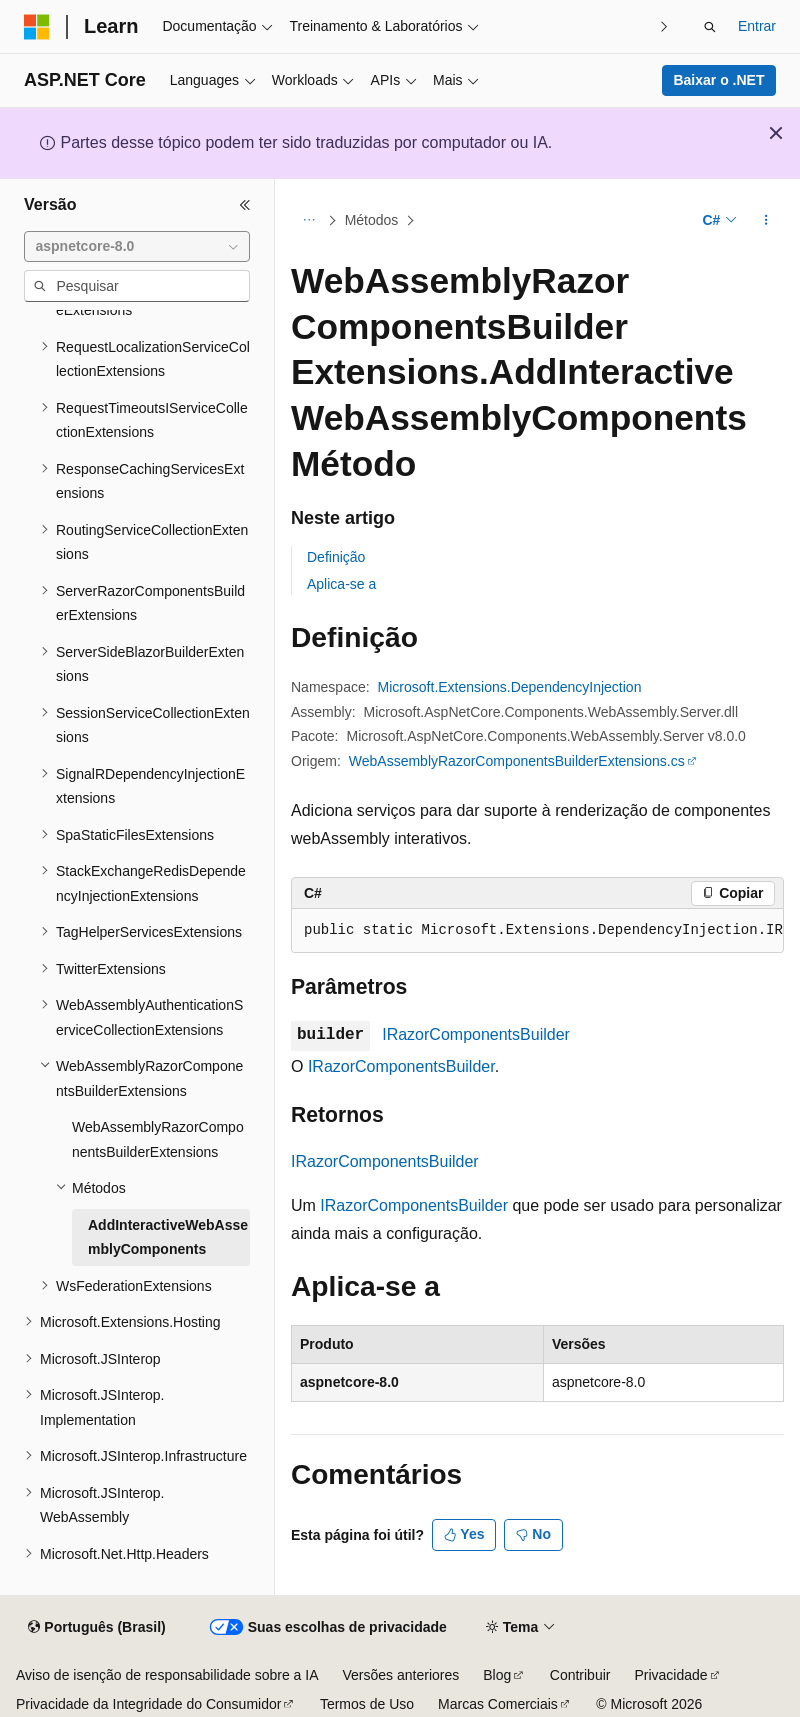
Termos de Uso (367, 1704)
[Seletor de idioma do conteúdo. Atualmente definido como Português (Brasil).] (96, 1628)
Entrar (757, 26)
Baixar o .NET (718, 80)
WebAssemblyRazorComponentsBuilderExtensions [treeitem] (158, 1139)
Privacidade (670, 1675)
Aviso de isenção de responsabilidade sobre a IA (167, 1675)
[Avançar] (664, 26)
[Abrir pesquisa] (710, 27)
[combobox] (137, 247)
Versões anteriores (401, 1675)
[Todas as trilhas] (308, 221)
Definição (336, 557)
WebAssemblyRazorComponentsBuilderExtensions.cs (517, 761)
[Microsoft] (37, 27)
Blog (497, 1675)
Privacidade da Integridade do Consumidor (148, 1704)
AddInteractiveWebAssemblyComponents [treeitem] (168, 1237)
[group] (537, 931)
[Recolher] (245, 205)
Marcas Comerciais (498, 1704)
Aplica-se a (341, 584)
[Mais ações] (766, 221)
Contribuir (580, 1675)
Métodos (372, 220)
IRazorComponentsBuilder (476, 1034)
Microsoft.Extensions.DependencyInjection (510, 687)
